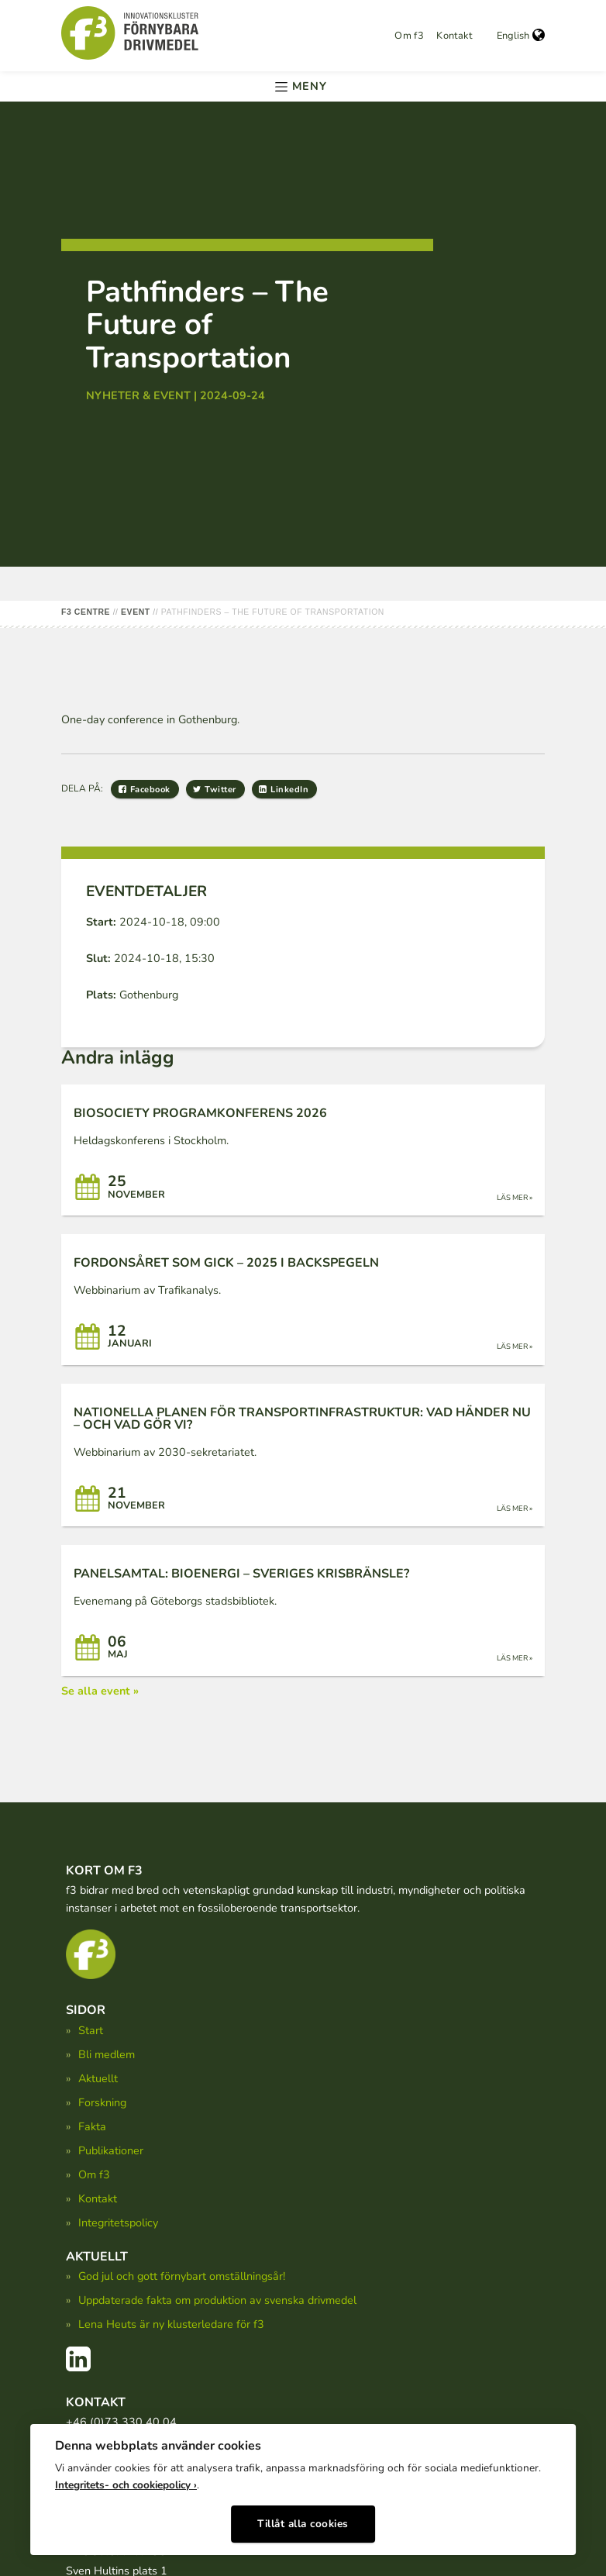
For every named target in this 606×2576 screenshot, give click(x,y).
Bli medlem (106, 2054)
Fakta (92, 2126)
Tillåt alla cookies (303, 2519)
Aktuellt (98, 2078)
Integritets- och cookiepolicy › (126, 2481)
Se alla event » (100, 1690)
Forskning (102, 2102)
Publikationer (110, 2150)
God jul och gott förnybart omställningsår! (181, 2276)
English (521, 36)
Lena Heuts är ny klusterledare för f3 (171, 2324)
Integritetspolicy (118, 2222)
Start (90, 2030)
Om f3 (409, 36)
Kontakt (454, 36)
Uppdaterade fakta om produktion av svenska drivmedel (217, 2300)
